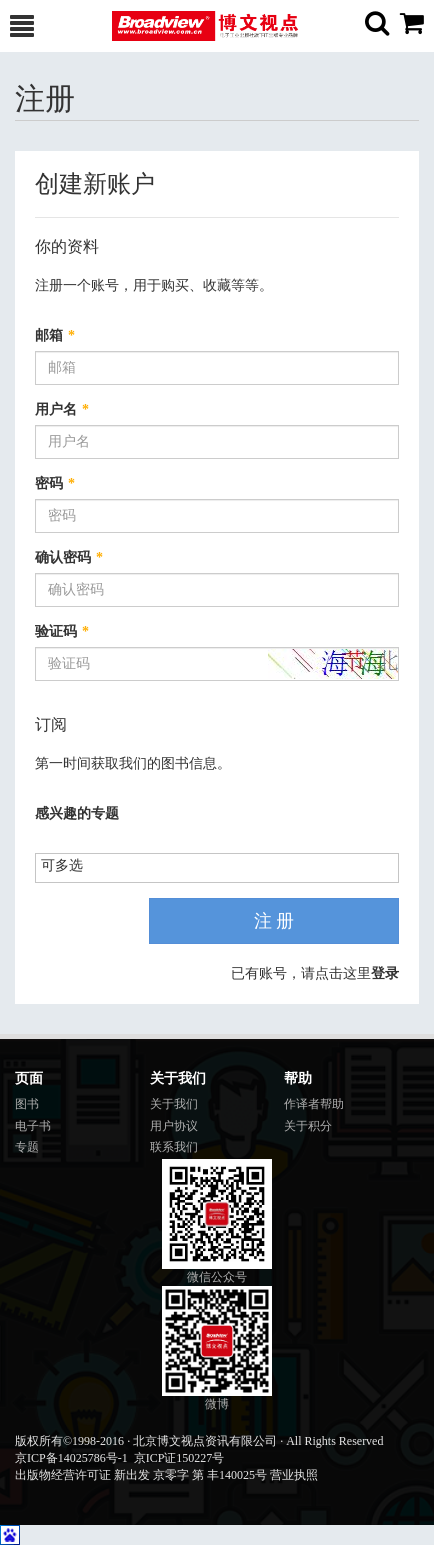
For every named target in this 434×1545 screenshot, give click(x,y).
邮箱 (55, 335)
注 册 (274, 921)
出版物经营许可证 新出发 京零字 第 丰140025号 (141, 1475)
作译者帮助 (314, 1104)
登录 (385, 973)
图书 (27, 1104)
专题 (27, 1147)
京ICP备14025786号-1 (71, 1458)
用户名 (62, 409)
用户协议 (174, 1126)
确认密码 (69, 557)
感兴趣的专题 (77, 813)
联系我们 (174, 1147)
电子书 (33, 1126)
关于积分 (308, 1126)
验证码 (62, 631)
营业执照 (294, 1475)
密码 (55, 483)
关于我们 (174, 1104)
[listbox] (69, 866)
